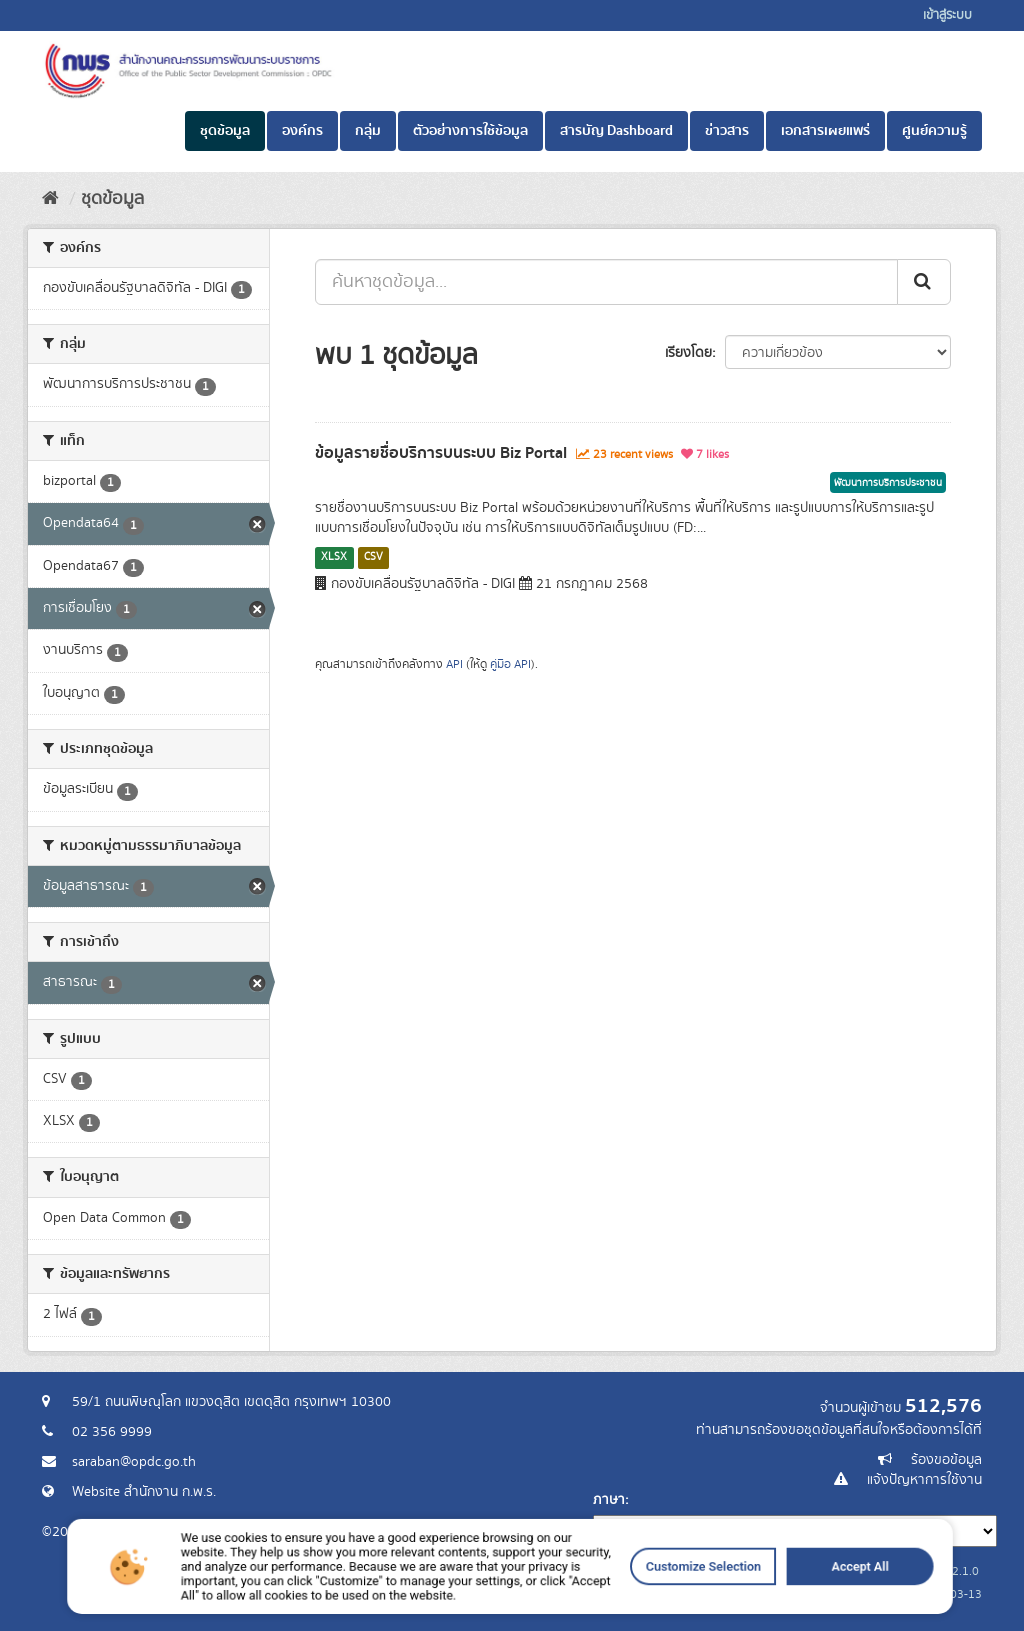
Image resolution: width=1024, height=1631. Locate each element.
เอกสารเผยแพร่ (825, 131)
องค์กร (302, 131)
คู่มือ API (510, 664)
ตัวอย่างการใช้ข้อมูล (470, 131)
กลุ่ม (368, 131)
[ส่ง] (924, 282)
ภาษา (609, 1500)
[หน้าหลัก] (50, 199)
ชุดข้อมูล (225, 131)
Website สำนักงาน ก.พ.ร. (144, 1492)
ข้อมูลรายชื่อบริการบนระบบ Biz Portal (441, 453)
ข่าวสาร (727, 131)
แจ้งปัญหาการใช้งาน (924, 1480)
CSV (373, 557)
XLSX (334, 557)
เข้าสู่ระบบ (947, 15)
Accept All (754, 1596)
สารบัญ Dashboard (616, 131)
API (454, 664)
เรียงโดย (688, 353)
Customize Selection (639, 1596)
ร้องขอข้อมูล (946, 1460)
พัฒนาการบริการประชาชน (888, 483)
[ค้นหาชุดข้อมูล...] (606, 282)
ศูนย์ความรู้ (934, 131)
